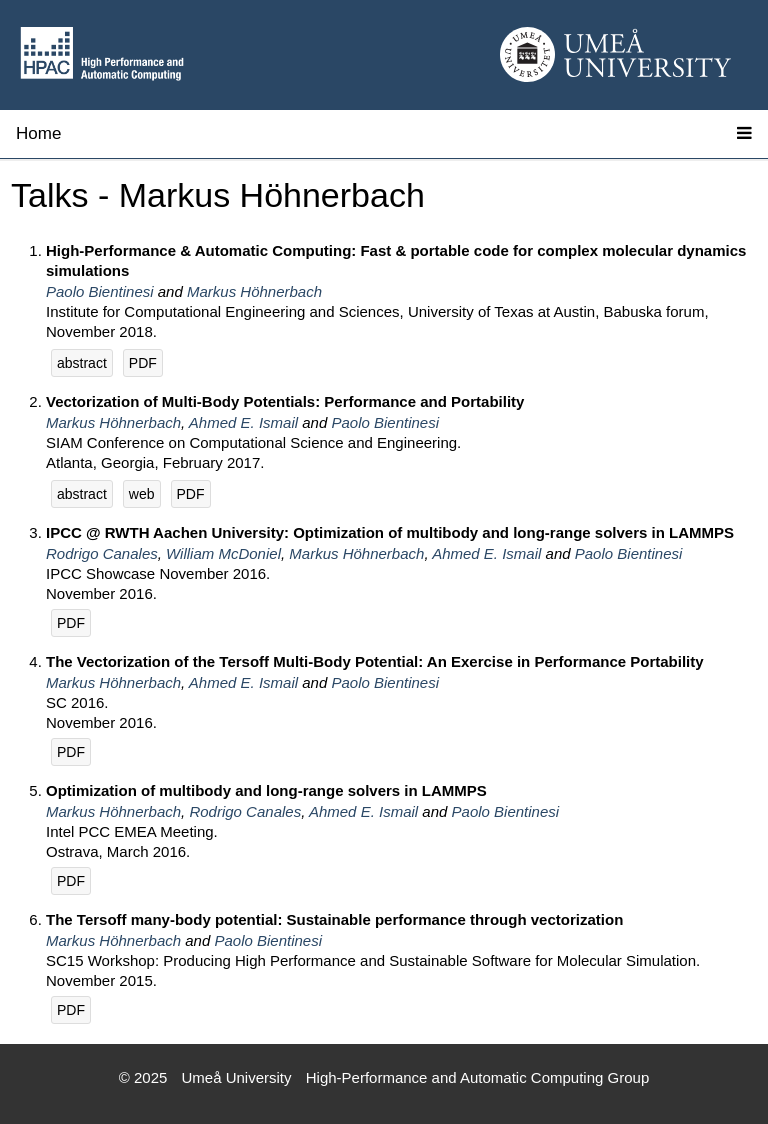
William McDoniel (223, 553)
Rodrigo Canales (102, 553)
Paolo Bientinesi (100, 291)
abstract (82, 363)
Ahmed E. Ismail (243, 422)
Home (38, 133)
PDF (143, 363)
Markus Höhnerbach (254, 291)
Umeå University (237, 1077)
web (142, 494)
